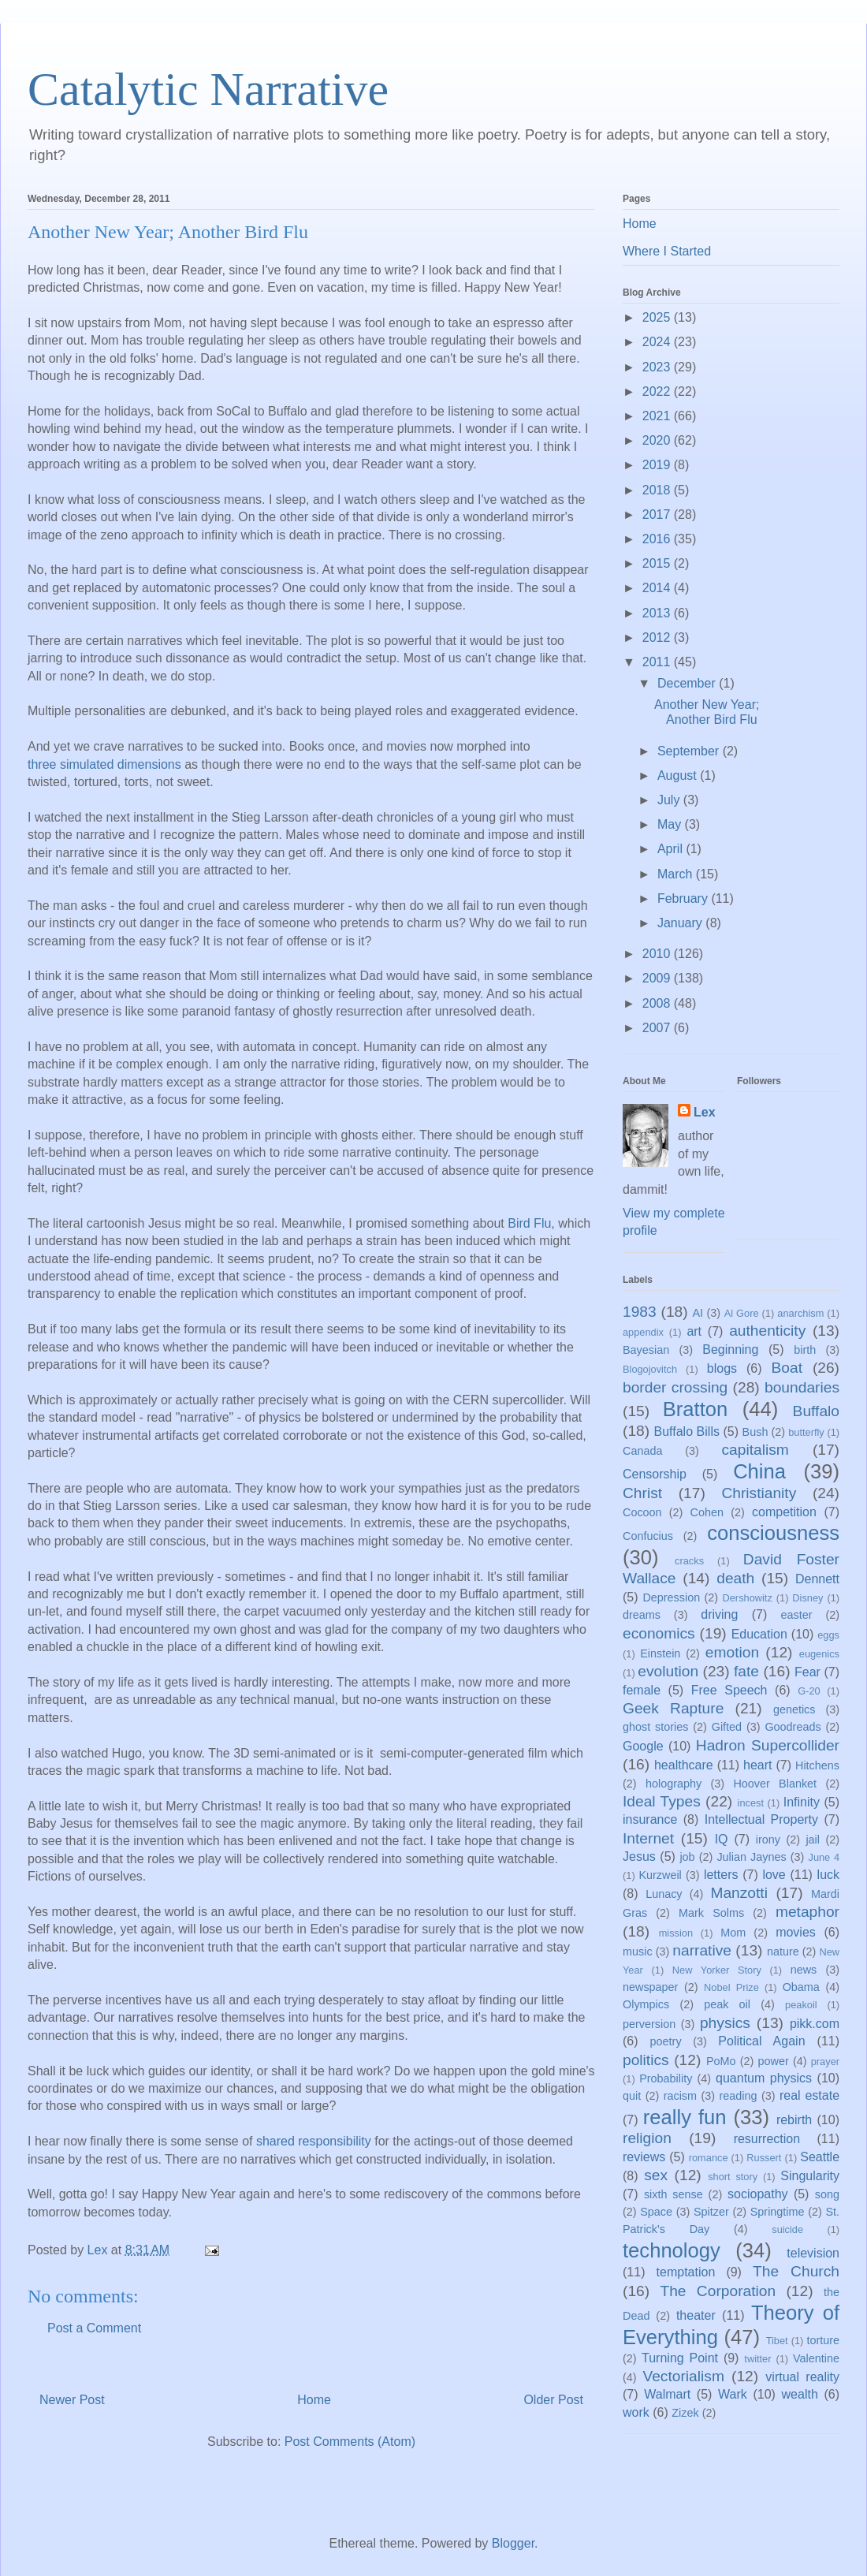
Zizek (685, 2412)
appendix (643, 1332)
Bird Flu (529, 1223)
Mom (733, 1932)
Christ (642, 1493)
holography (673, 1783)
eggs (828, 1635)
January (681, 923)
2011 (658, 662)
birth (805, 1350)
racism (680, 2096)
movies (796, 1932)
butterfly (806, 1432)
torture (822, 2340)
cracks (689, 1561)
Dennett (817, 1579)
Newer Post (72, 2399)
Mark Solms (711, 1913)
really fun (685, 2117)
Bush (755, 1432)
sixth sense (673, 2194)
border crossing (675, 1387)
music (638, 1951)
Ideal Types (662, 1801)
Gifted (727, 1726)
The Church (796, 2271)
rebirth (794, 2120)
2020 (658, 440)
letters (721, 1874)
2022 (658, 391)
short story (732, 2177)
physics (725, 2023)
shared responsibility (313, 2141)
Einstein (660, 1653)
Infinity (801, 1802)
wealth (800, 2394)
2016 (658, 539)
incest (751, 1803)
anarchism (800, 1313)
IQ (721, 1839)
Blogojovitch (650, 1369)
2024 (658, 342)
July (670, 800)
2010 (658, 953)
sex (656, 2175)
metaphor (807, 1911)
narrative (701, 1950)
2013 (658, 613)
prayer (825, 2061)
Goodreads (792, 1726)
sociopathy (757, 2194)
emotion (732, 1652)
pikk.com (814, 2023)
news (804, 1969)
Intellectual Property (761, 1819)
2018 (658, 490)
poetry (666, 2041)
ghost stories (655, 1726)
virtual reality (802, 2377)
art (694, 1331)
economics (659, 1633)
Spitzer (711, 2211)
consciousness (773, 1533)
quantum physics (764, 2078)
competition (784, 1512)
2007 (658, 1028)
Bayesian (646, 1350)
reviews (644, 2157)
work (636, 2412)
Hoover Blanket (775, 1783)
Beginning (730, 1349)
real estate (809, 2095)
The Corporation (718, 2291)
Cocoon (642, 1512)
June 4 (823, 1857)
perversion (649, 2024)
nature (783, 1951)
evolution (668, 1671)
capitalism (754, 1449)
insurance (650, 1819)
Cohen (707, 1512)
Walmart (667, 2394)
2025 (658, 317)
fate (746, 1671)
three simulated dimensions (104, 764)
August (678, 775)
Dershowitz (747, 1598)
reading (738, 2096)
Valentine (816, 2358)
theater (696, 2315)
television (813, 2253)
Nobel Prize (731, 1987)
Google (643, 1746)
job (686, 1857)
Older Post (553, 2399)
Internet (648, 1838)
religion (647, 2138)
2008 (658, 1003)
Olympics (646, 2004)
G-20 (809, 1691)
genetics (794, 1709)
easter (797, 1615)
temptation (686, 2272)
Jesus (639, 1856)
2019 (658, 465)
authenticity (767, 1330)
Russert (763, 2158)
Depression (671, 1597)
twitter (757, 2359)
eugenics (819, 1654)
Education (759, 1634)
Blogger (513, 2543)
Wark (732, 2394)
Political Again (761, 2041)
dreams (641, 1615)
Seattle (819, 2157)
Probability (665, 2078)
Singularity (809, 2176)
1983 (640, 1311)
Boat (787, 1367)
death (735, 1578)
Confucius (648, 1536)
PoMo (721, 2061)
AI (697, 1313)
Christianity (758, 1493)
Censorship (655, 1474)
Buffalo (816, 1411)
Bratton (695, 1409)
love (773, 1874)
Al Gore (741, 1313)
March (676, 874)
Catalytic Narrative (208, 89)
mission (676, 1933)
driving (719, 1614)
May (671, 824)
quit (632, 2096)
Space (656, 2211)
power (773, 2061)
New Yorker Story (716, 1970)
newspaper (650, 1987)
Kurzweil (659, 1875)
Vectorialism (683, 2376)
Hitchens (817, 1765)
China (759, 1471)
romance (708, 2158)
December (688, 683)
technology (671, 2250)
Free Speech (729, 1690)
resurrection (767, 2138)
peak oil (727, 2004)
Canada (642, 1451)
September (690, 751)
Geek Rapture (673, 1708)
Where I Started (667, 251)
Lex (705, 1112)
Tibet (777, 2341)
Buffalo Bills (687, 1431)
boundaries (802, 1387)
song (827, 2194)
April (671, 849)
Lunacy (664, 1894)
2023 (658, 367)
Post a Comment (94, 2328)
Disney (807, 1598)
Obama (801, 1987)
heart (757, 1765)
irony (768, 1839)
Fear (807, 1672)
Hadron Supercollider (767, 1745)
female (641, 1690)
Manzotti (739, 1892)
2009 (658, 978)
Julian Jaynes (751, 1857)
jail (813, 1839)
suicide (787, 2229)
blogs (722, 1368)
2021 (658, 416)
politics (646, 2060)
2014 (658, 588)
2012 (658, 637)
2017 (658, 514)
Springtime (777, 2211)
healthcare (683, 1765)
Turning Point (680, 2358)
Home (314, 2399)
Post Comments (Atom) (350, 2441)
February (684, 898)
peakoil (801, 2005)
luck (828, 1874)
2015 (658, 563)
